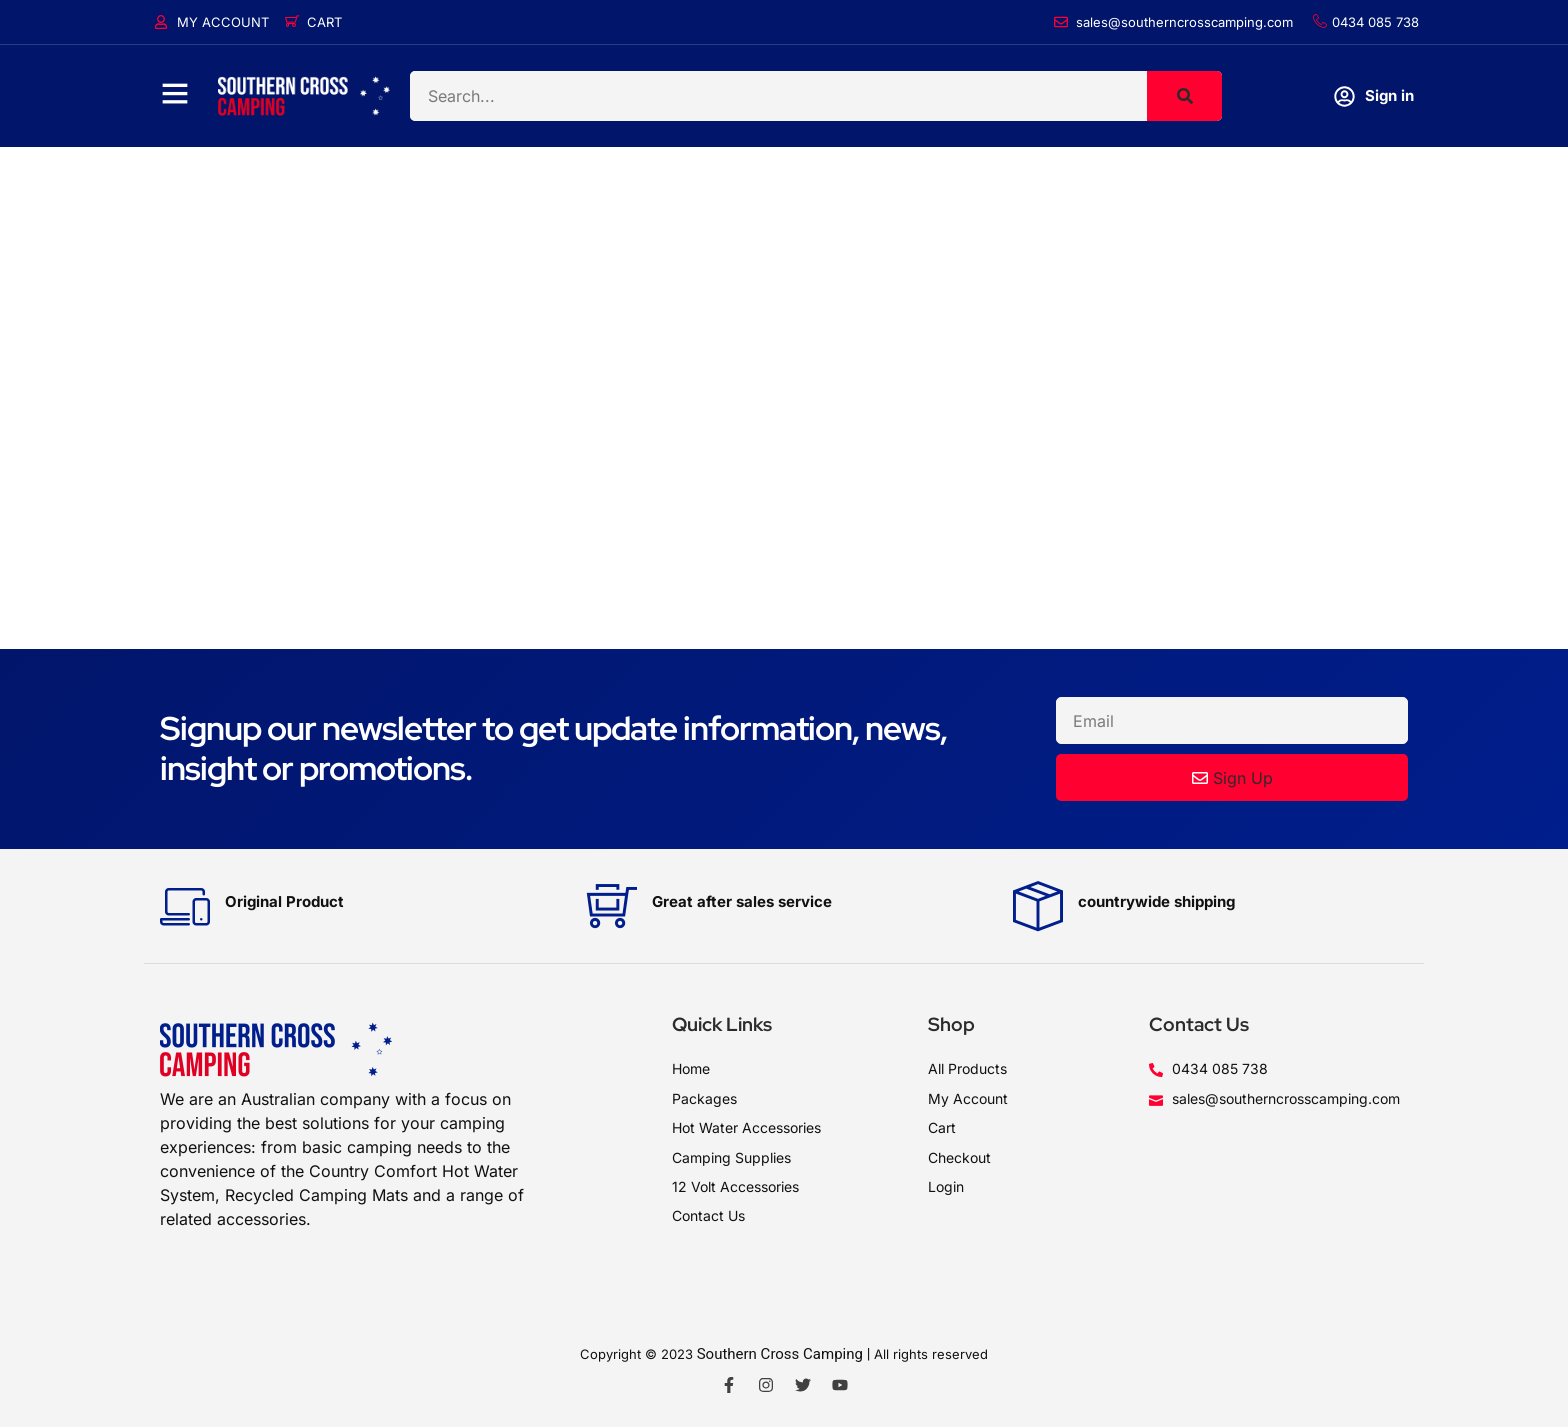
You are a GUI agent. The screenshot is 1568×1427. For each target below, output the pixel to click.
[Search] (1184, 96)
